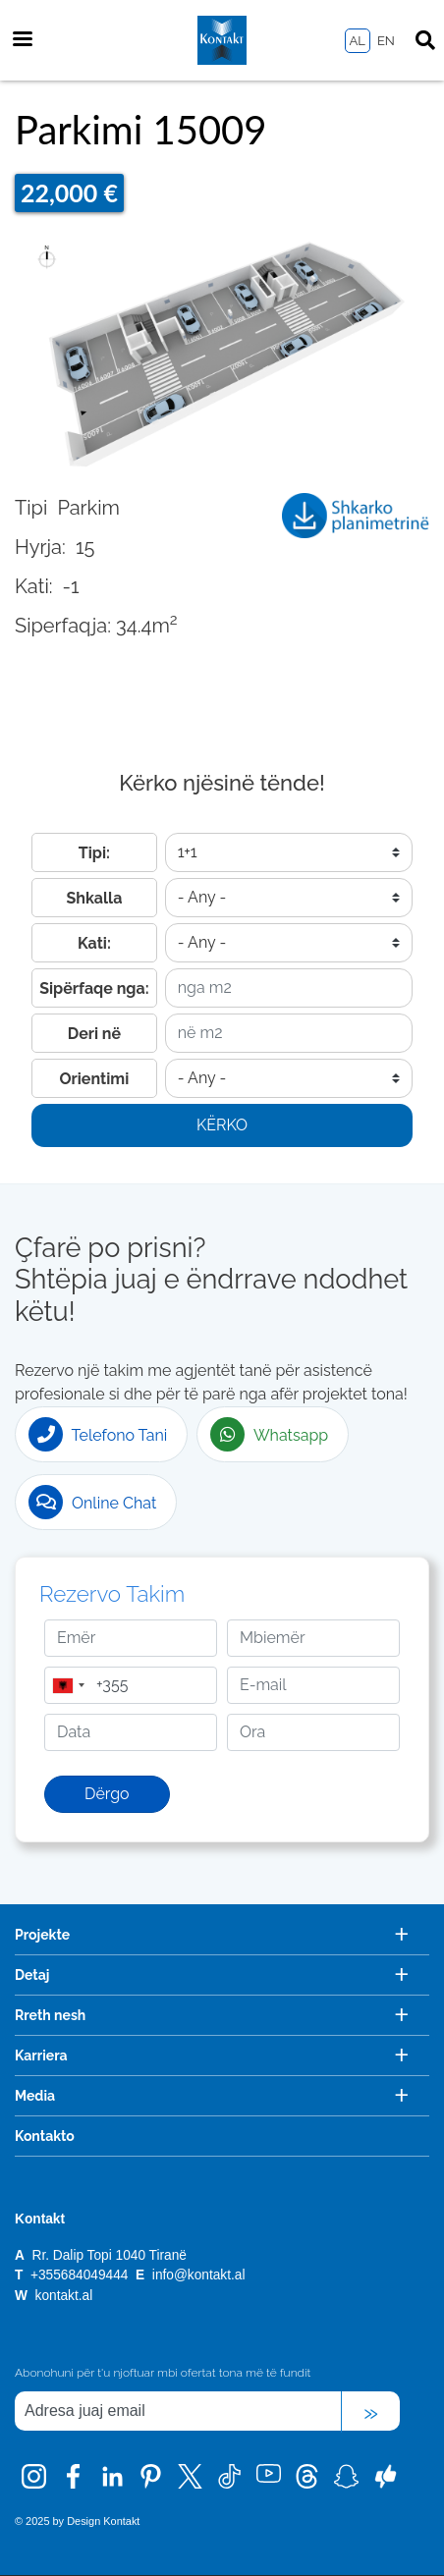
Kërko (222, 1125)
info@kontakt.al (199, 2275)
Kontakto (45, 2136)
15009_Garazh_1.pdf (355, 522)
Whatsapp (269, 1434)
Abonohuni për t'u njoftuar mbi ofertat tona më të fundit (162, 2373)
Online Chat (92, 1502)
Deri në (94, 1033)
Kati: (94, 943)
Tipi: (94, 853)
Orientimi (95, 1078)
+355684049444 (81, 2275)
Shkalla (95, 898)
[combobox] (67, 1685)
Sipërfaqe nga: (93, 988)
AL (357, 40)
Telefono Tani (97, 1434)
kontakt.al (64, 2295)
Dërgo (107, 1793)
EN (386, 40)
